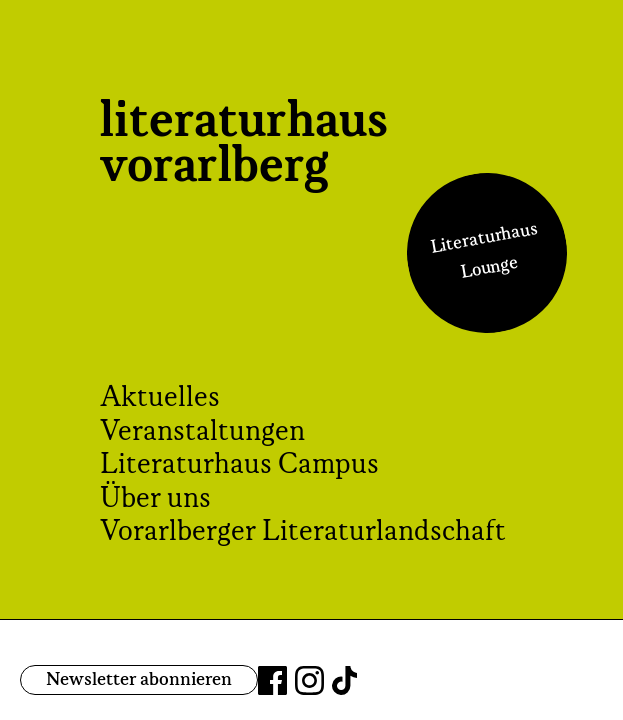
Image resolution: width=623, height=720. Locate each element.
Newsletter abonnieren (139, 679)
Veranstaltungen (202, 432)
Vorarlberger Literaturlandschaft (303, 532)
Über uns (155, 499)
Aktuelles (160, 398)
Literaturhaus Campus (239, 465)
